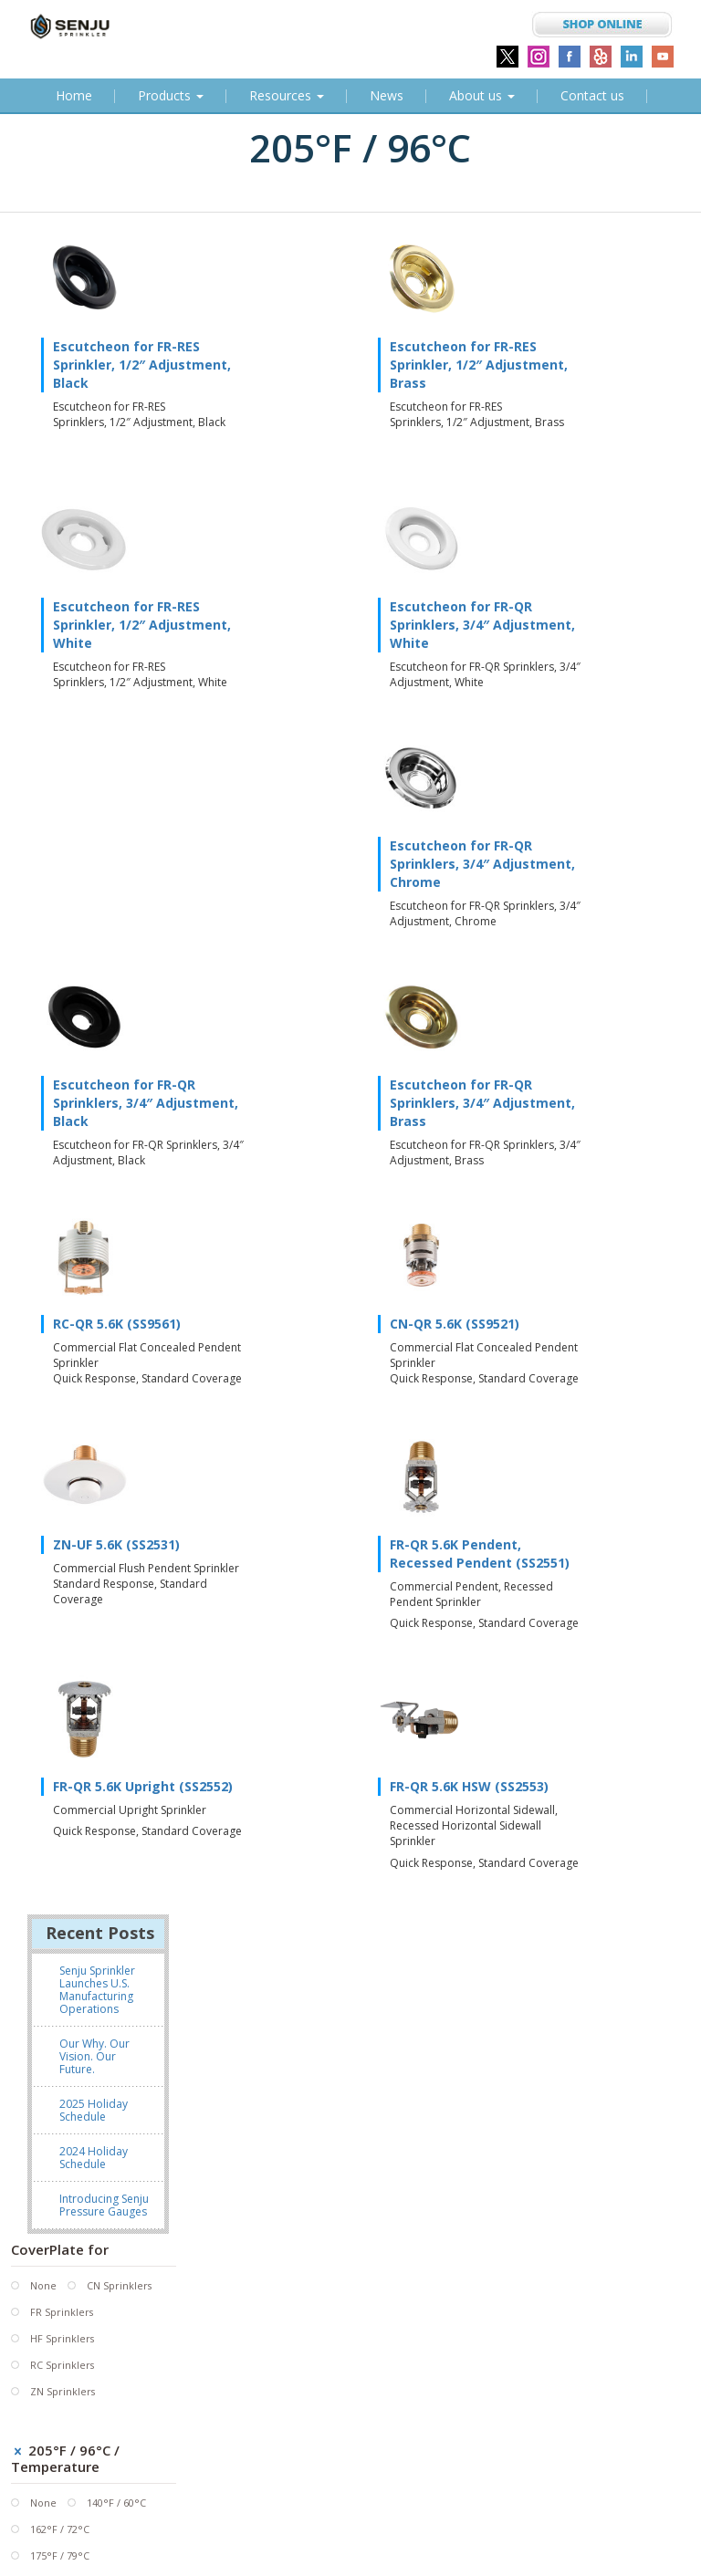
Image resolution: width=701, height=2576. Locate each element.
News (386, 95)
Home (77, 99)
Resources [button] (286, 95)
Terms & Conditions (66, 2537)
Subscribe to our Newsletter (114, 2552)
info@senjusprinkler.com (435, 2490)
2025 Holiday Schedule (93, 1427)
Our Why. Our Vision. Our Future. (94, 1373)
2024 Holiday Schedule (93, 1475)
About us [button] (482, 95)
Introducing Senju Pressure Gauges (104, 1522)
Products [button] (171, 95)
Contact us (592, 95)
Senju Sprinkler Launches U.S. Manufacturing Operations (97, 1307)
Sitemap (157, 2537)
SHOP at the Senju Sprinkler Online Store (473, 2512)
